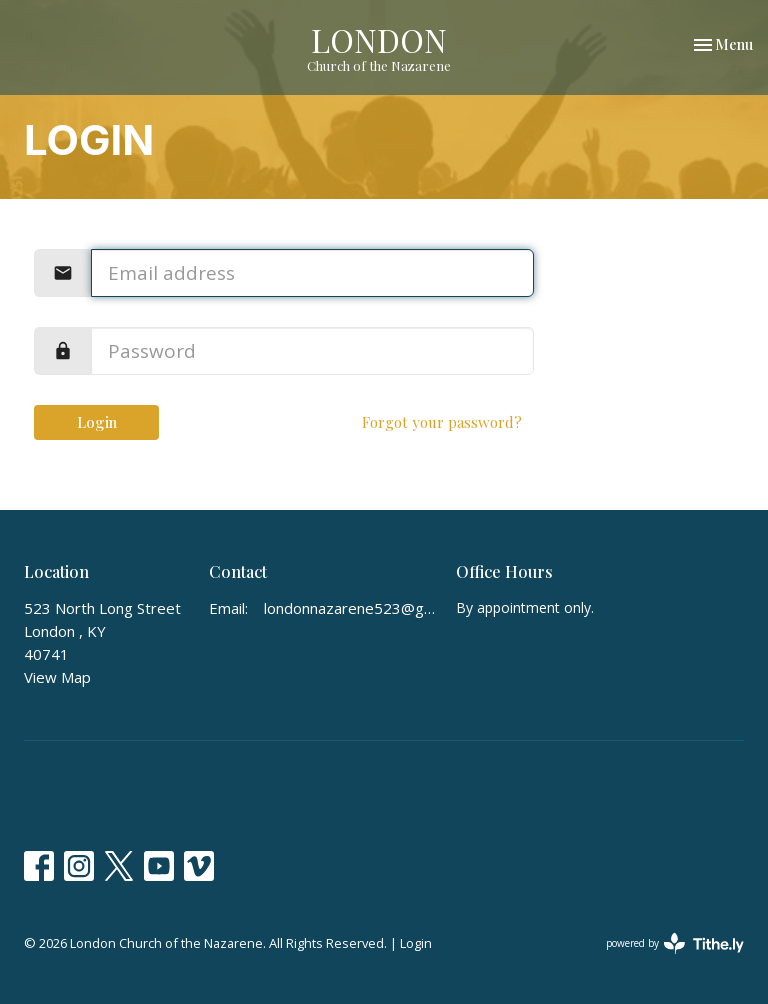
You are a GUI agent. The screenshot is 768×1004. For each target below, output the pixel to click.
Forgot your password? (442, 422)
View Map (57, 677)
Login (97, 422)
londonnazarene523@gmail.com (350, 608)
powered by (675, 943)
